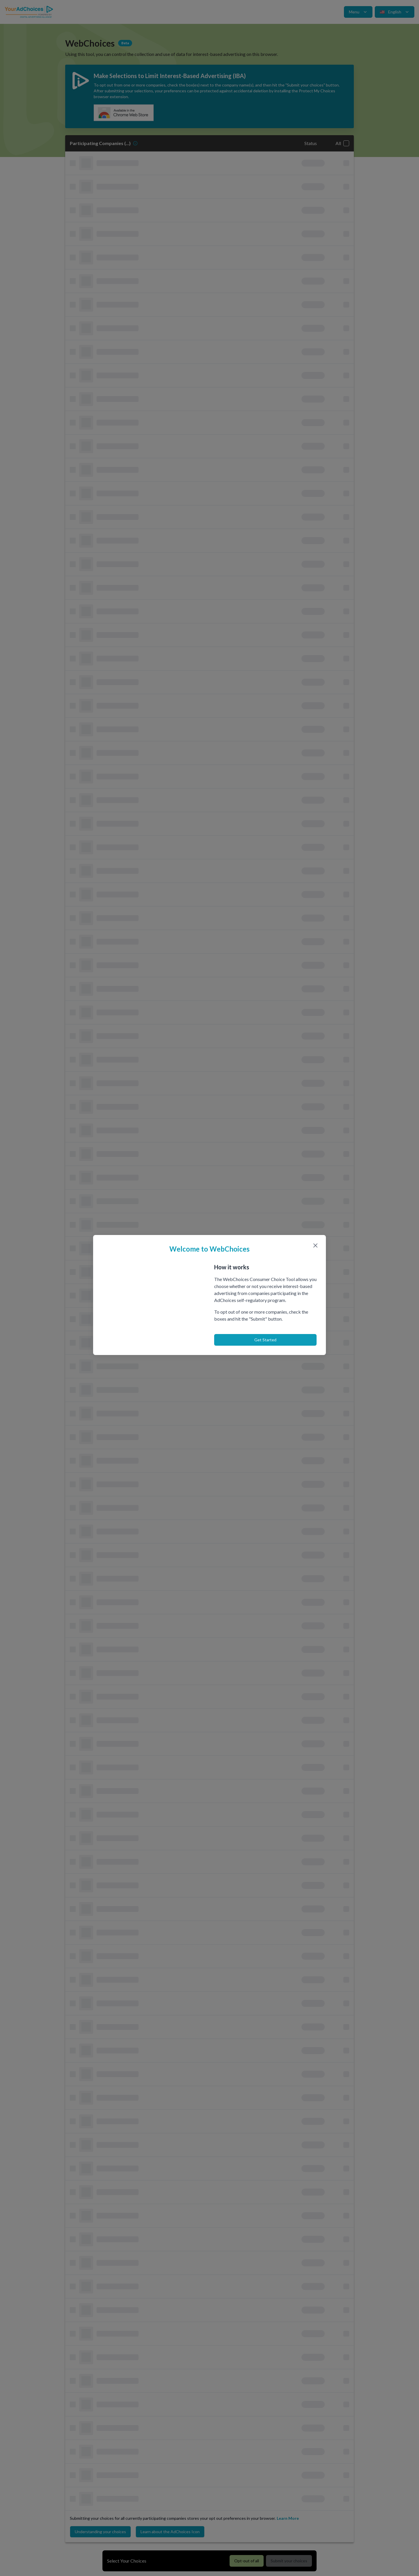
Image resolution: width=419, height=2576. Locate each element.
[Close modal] (315, 1245)
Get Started (265, 1339)
